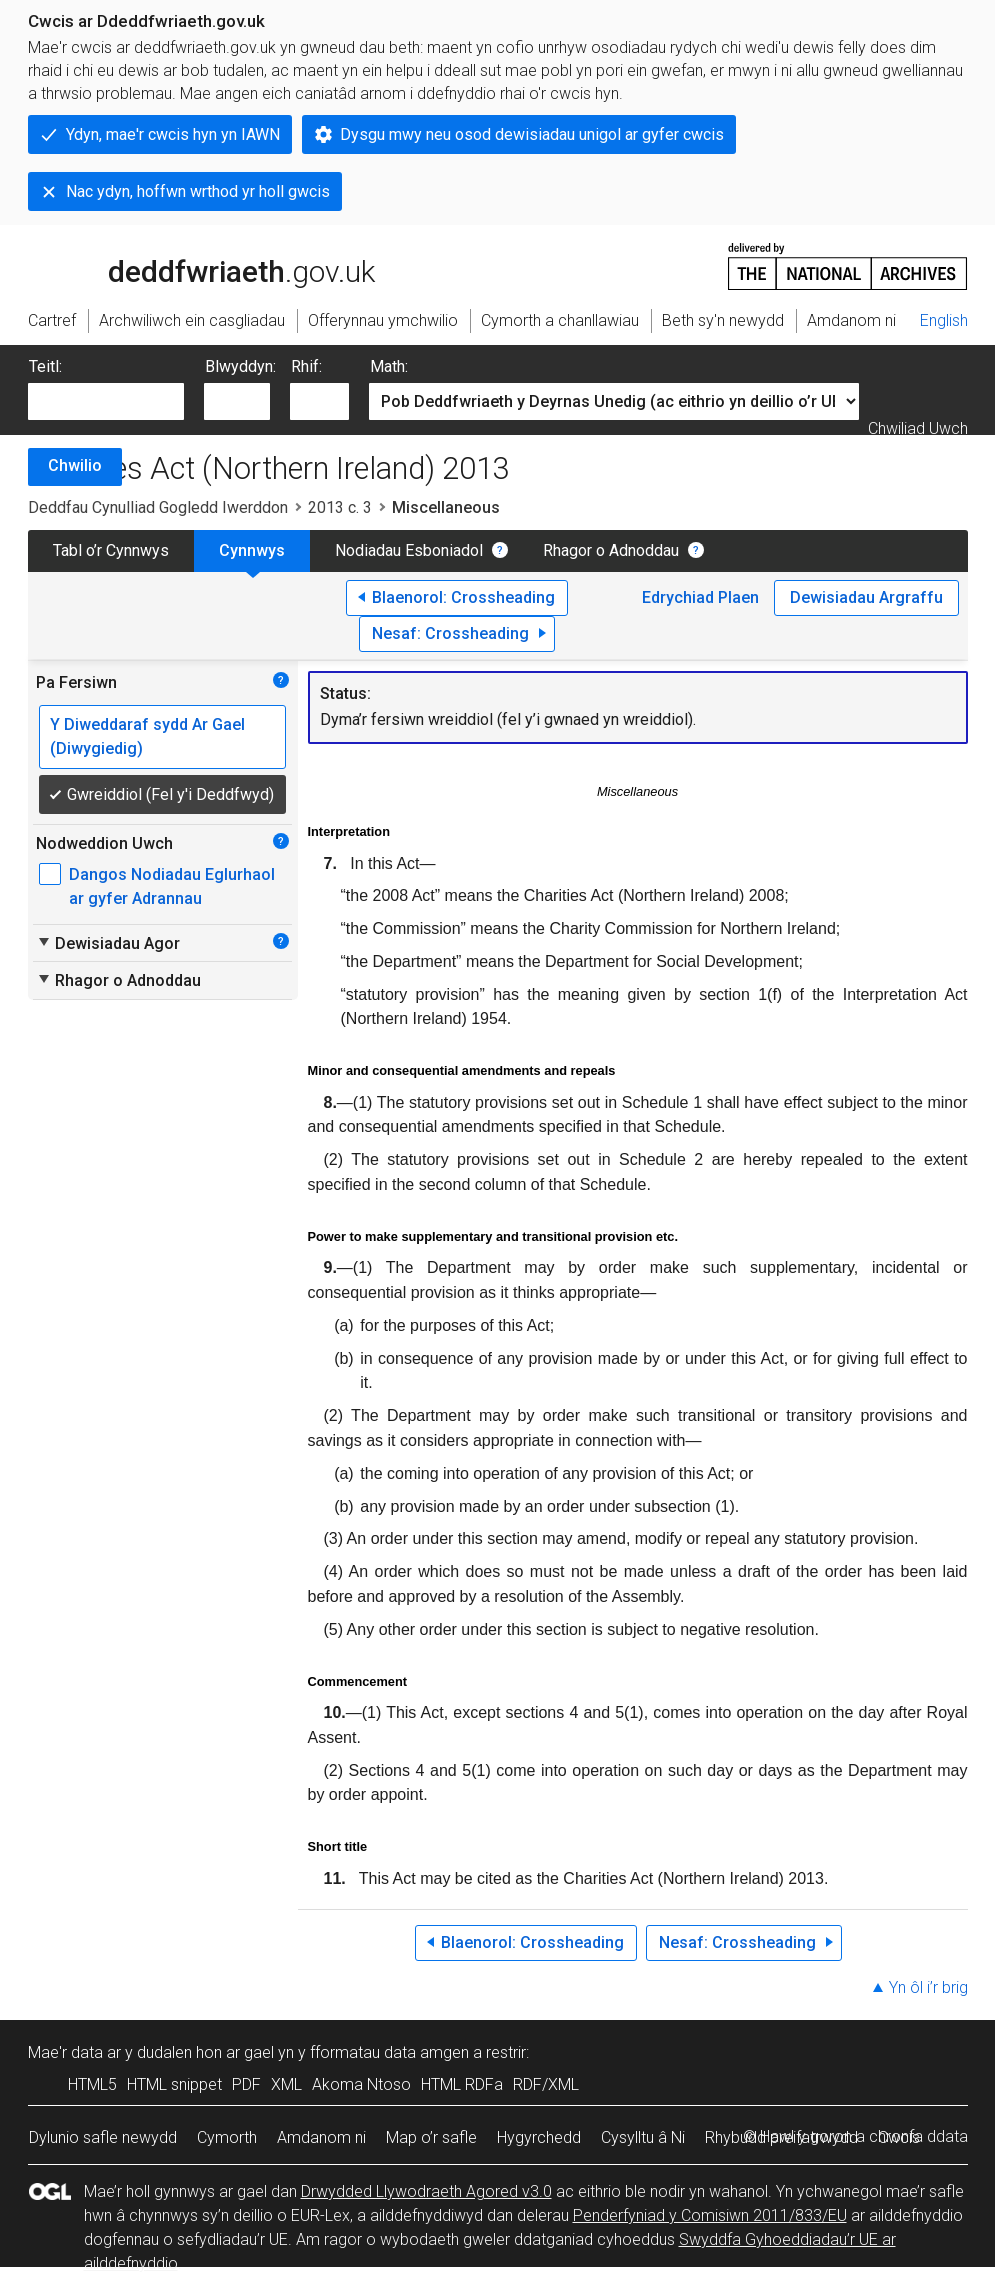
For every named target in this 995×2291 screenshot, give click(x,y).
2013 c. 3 (340, 507)
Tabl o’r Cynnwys (111, 550)
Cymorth (227, 2137)
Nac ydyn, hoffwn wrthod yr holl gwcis (198, 191)
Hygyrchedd (539, 2137)
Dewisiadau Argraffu (866, 597)
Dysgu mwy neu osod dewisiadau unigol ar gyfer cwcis (532, 134)
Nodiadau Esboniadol (409, 550)
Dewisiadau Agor (108, 943)
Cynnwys (252, 550)
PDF (246, 2084)
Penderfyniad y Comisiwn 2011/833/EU (710, 2215)
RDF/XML (546, 2084)
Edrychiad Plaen (700, 597)
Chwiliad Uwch (918, 428)
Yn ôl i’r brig (928, 1987)
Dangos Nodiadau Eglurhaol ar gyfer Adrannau (172, 886)
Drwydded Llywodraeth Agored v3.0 (426, 2191)
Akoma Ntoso (361, 2084)
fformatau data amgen (389, 2052)
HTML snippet (174, 2084)
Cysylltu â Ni (643, 2137)
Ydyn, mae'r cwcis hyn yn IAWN (173, 134)
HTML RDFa (462, 2084)
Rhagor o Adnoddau (611, 550)
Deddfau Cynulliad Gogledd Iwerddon (158, 507)
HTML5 (92, 2084)
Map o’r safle (431, 2137)
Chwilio (75, 465)
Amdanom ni (321, 2137)
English (944, 320)
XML (286, 2084)
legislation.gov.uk (186, 265)
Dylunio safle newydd (103, 2137)
